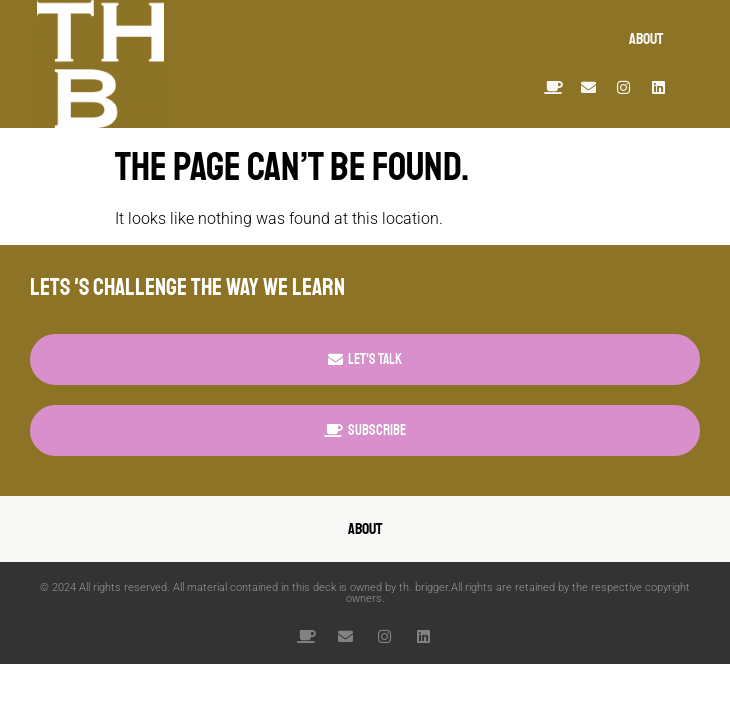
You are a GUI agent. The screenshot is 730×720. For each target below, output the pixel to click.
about (646, 39)
